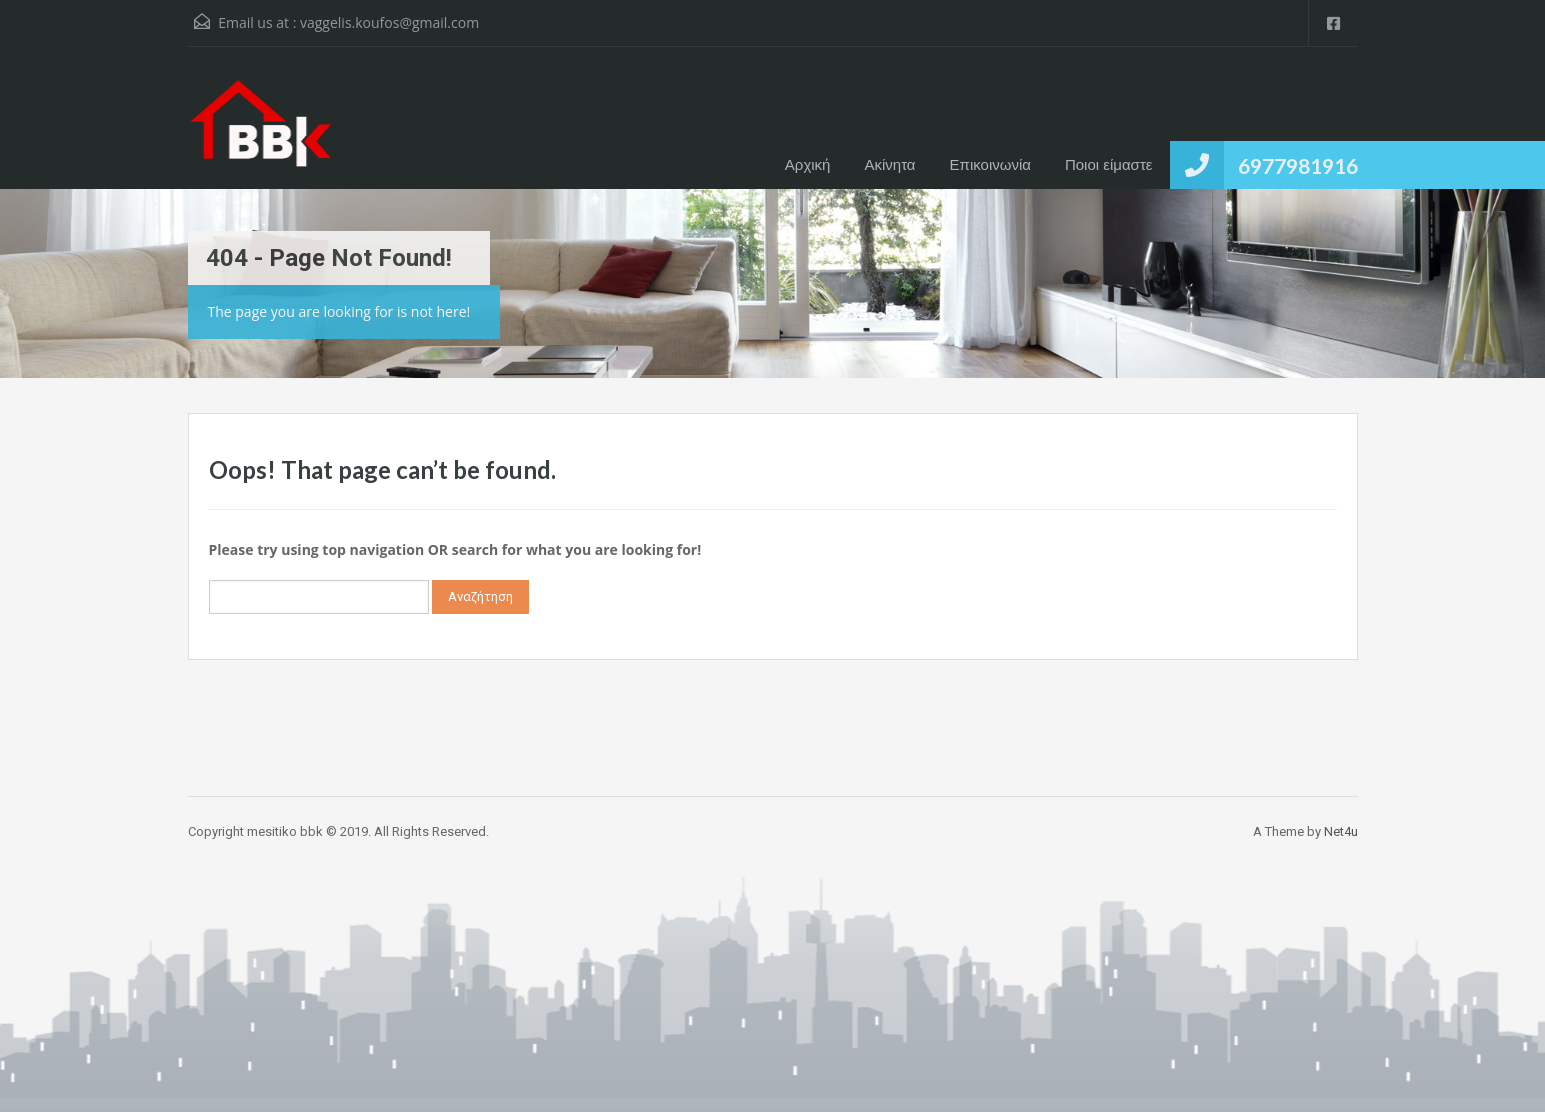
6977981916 (1298, 165)
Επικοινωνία (990, 164)
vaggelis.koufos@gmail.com (389, 22)
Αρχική (808, 164)
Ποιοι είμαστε (1109, 164)
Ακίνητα (889, 164)
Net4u (1341, 831)
